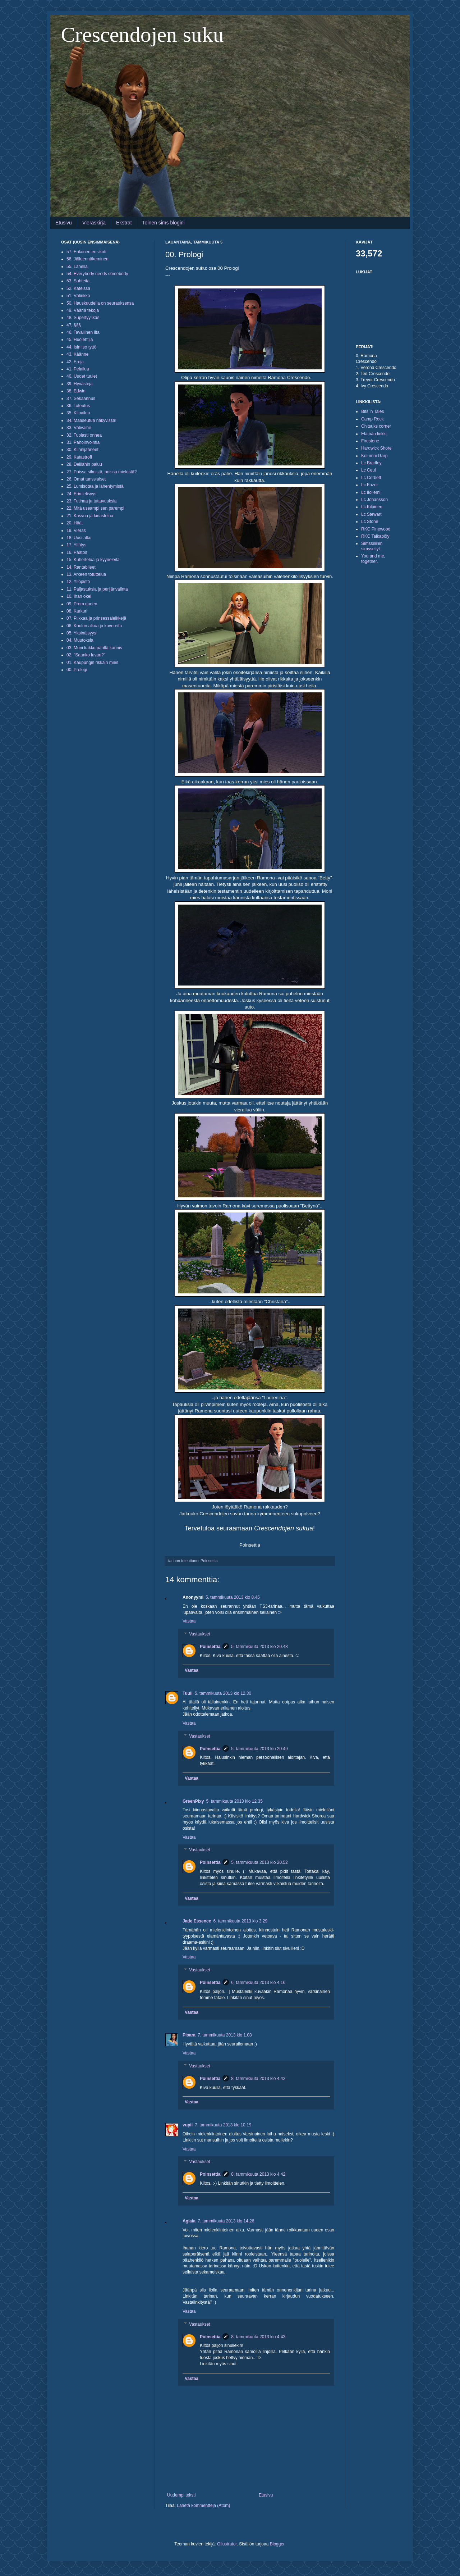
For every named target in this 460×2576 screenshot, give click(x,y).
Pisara (189, 2035)
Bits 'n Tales (372, 411)
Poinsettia (210, 1646)
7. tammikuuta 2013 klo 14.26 (226, 2221)
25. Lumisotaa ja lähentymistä (95, 486)
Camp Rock (372, 419)
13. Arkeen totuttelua (86, 574)
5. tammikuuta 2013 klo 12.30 (223, 1693)
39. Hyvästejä (79, 383)
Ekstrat (124, 223)
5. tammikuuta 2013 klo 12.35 (234, 1801)
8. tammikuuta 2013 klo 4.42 (258, 2078)
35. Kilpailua (78, 412)
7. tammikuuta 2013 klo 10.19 (223, 2124)
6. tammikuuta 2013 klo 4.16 (258, 1982)
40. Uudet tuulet (81, 376)
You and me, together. (373, 559)
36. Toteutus (78, 405)
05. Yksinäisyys (81, 633)
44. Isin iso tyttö (81, 347)
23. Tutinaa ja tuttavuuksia (91, 501)
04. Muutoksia (79, 640)
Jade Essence (197, 1921)
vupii (188, 2124)
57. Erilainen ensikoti (86, 251)
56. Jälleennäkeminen (87, 258)
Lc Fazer (369, 484)
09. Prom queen (81, 603)
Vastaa (189, 1621)
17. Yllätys (76, 544)
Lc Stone (369, 521)
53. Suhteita (77, 280)
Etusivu (63, 223)
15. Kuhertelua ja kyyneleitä (92, 559)
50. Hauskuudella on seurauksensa (100, 303)
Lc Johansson (374, 499)
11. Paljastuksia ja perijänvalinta (97, 589)
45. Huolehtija (79, 339)
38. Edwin (76, 390)
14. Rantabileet (81, 567)
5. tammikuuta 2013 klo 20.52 (259, 1862)
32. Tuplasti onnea (84, 435)
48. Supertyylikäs (82, 317)
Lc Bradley (371, 462)
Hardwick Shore (376, 448)
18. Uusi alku (78, 537)
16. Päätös (76, 552)
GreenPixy (193, 1801)
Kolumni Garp (374, 455)
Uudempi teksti (181, 2495)
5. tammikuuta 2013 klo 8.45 (233, 1597)
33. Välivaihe (78, 427)
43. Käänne (77, 354)
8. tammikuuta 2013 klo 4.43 (258, 2336)
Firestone (370, 440)
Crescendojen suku (142, 34)
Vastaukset (199, 1634)
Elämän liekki (374, 433)
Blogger (277, 2544)
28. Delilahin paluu (84, 464)
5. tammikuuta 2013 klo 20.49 (259, 1748)
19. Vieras (76, 530)
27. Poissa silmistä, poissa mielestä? (101, 471)
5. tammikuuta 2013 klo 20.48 (259, 1646)
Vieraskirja (94, 223)
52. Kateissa (78, 288)
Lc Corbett (371, 477)
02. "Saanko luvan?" (85, 654)
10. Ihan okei (78, 596)
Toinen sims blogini (163, 223)
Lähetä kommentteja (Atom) (203, 2505)
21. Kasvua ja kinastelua (89, 515)
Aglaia (189, 2221)
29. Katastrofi (79, 457)
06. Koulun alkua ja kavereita (94, 625)
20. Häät (74, 522)
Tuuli (188, 1693)
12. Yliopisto (78, 581)
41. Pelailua (77, 369)
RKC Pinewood (375, 529)
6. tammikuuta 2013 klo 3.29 (240, 1921)
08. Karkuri (76, 611)
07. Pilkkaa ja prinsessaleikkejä (96, 618)
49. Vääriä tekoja (82, 310)
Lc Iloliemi (370, 492)
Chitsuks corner (376, 426)
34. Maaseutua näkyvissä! (91, 420)
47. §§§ (73, 325)
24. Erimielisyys (81, 493)
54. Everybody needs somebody (97, 273)
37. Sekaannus (80, 398)
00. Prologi (76, 669)
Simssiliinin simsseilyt (371, 546)
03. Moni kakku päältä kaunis (94, 647)
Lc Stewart (371, 514)
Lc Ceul (368, 470)
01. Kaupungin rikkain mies (92, 662)
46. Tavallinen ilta (83, 332)
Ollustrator (227, 2544)
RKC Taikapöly (375, 536)
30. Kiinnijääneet (82, 449)
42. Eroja (75, 361)
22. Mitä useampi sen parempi (95, 508)
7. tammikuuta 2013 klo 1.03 (225, 2035)
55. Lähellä (77, 266)
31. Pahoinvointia (83, 442)
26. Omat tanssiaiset (86, 479)
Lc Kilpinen (371, 506)
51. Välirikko (78, 295)
